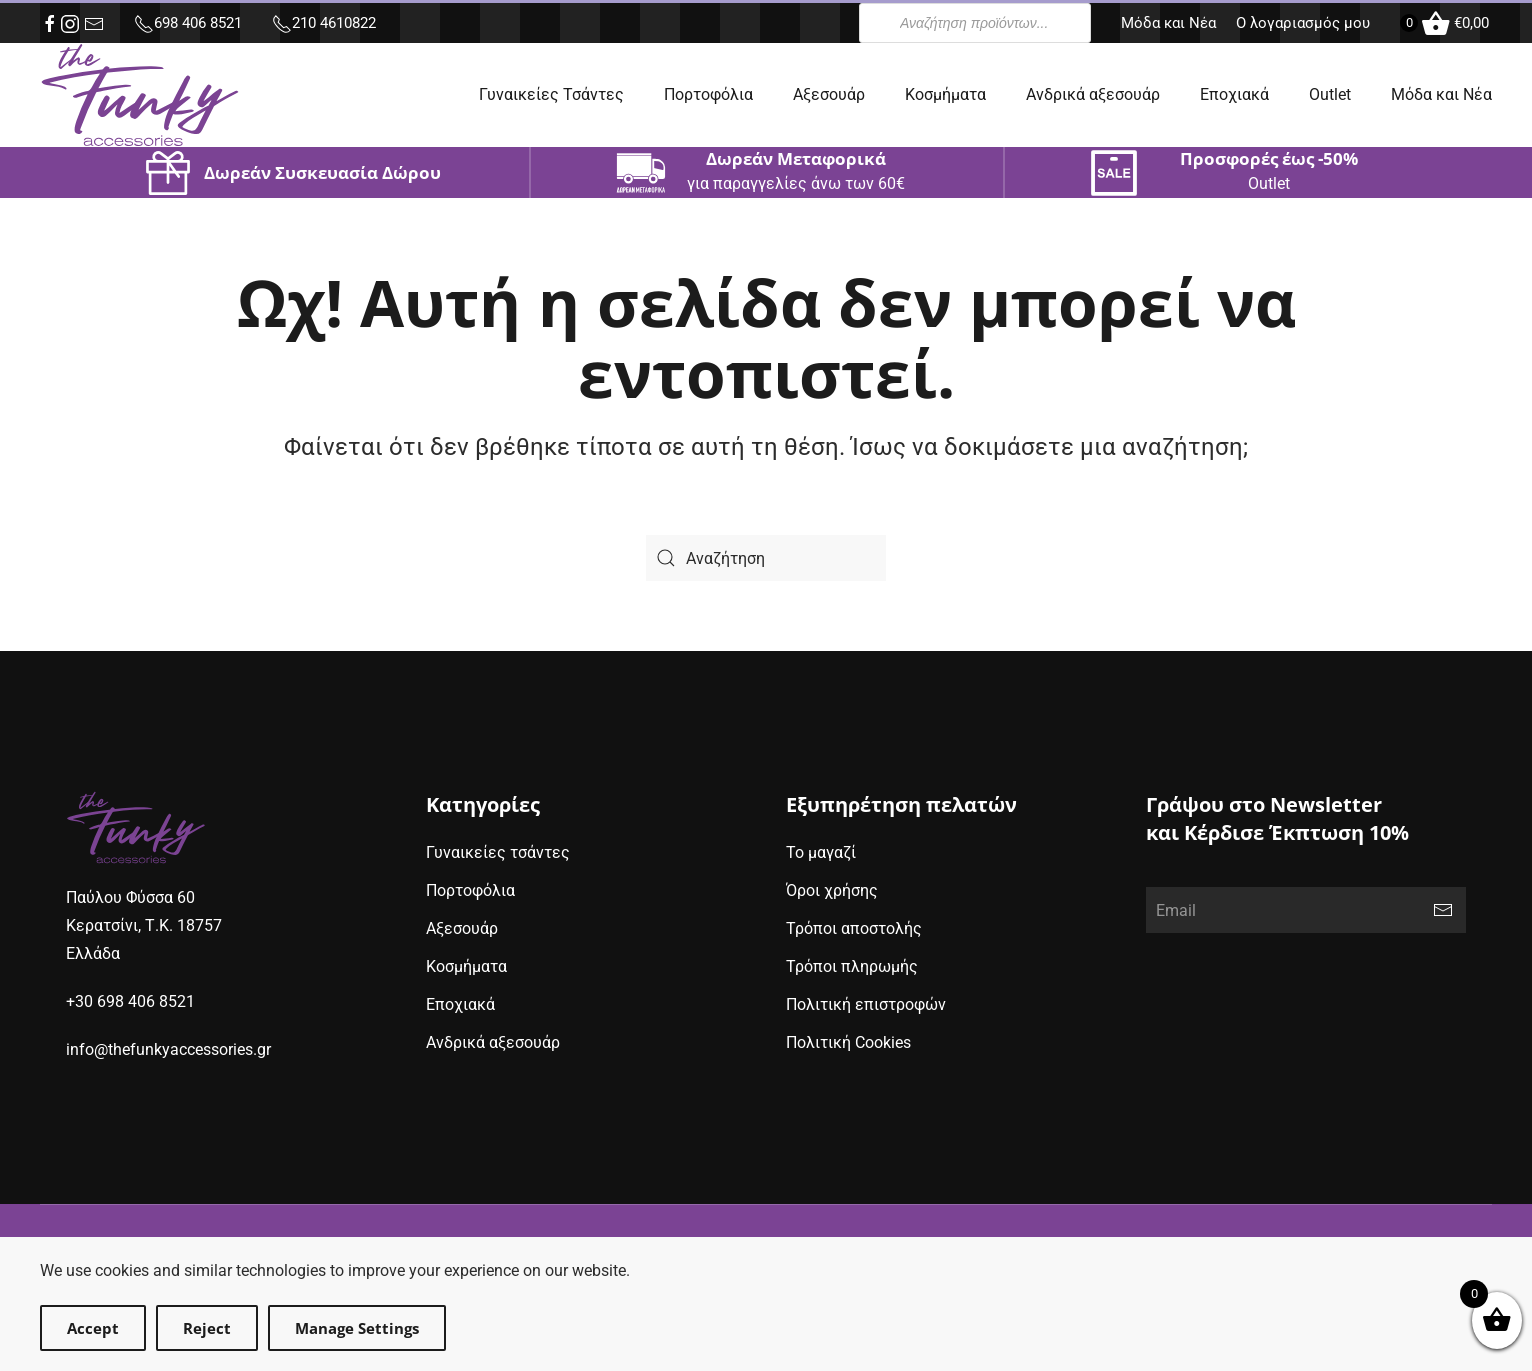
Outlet (1330, 94)
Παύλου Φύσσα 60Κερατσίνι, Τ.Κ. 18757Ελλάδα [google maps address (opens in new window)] (144, 925)
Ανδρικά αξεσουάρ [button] (1093, 94)
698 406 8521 (188, 23)
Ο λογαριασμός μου (1303, 23)
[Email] (1306, 910)
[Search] (766, 558)
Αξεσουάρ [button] (829, 94)
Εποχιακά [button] (1234, 94)
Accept (93, 1328)
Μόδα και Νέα (1168, 23)
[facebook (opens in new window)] (50, 24)
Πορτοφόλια (708, 94)
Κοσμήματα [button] (945, 94)
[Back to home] (140, 95)
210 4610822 (324, 23)
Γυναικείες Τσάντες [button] (551, 94)
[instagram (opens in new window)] (70, 24)
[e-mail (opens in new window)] (94, 24)
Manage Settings (357, 1328)
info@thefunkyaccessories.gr (168, 1049)
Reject (207, 1328)
